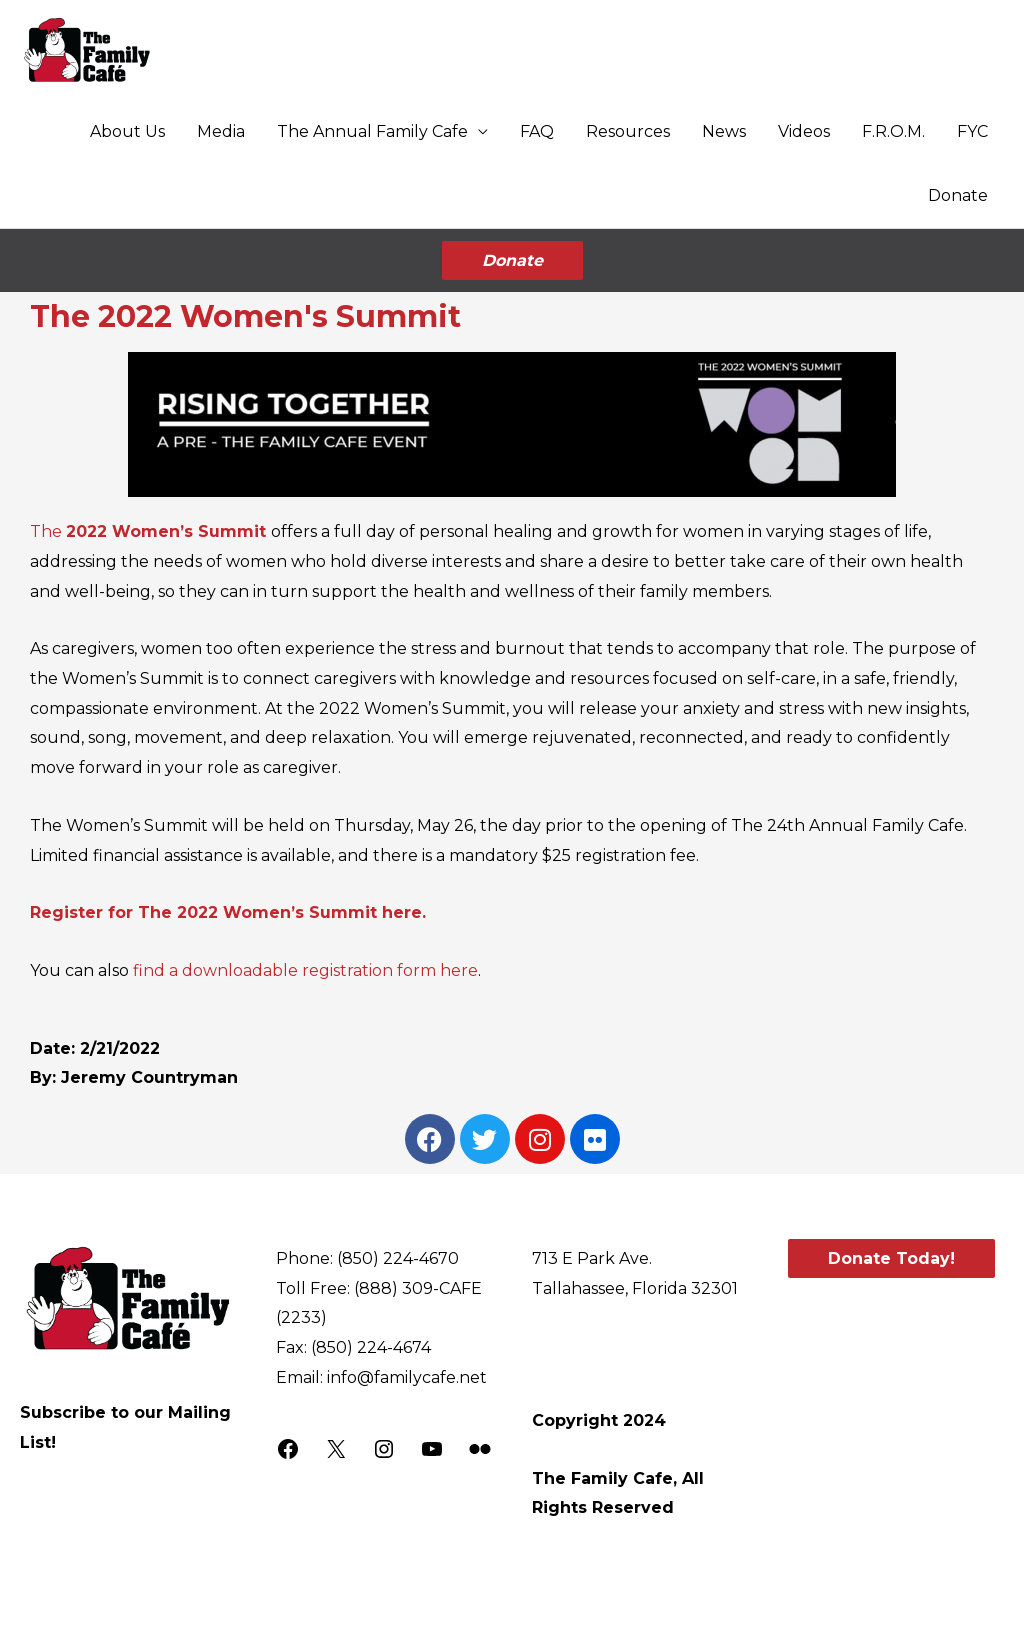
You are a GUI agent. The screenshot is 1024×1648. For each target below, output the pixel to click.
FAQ (537, 131)
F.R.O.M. (893, 131)
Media (221, 131)
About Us (127, 131)
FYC (972, 131)
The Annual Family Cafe (372, 131)
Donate (958, 195)
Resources (628, 131)
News (724, 131)
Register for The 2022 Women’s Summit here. (228, 909)
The (150, 528)
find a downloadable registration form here (305, 967)
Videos (804, 131)
